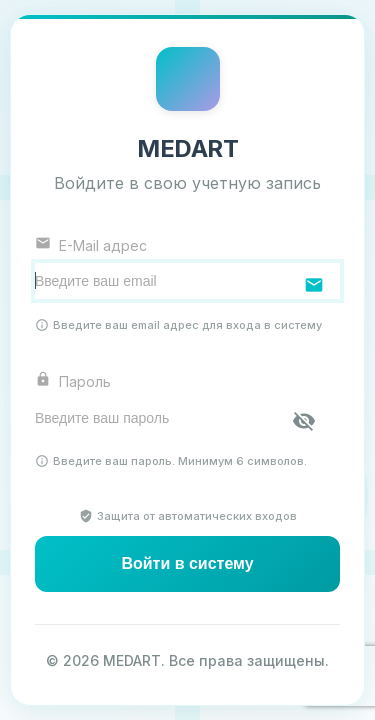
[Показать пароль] (304, 421)
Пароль (73, 380)
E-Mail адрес (91, 244)
